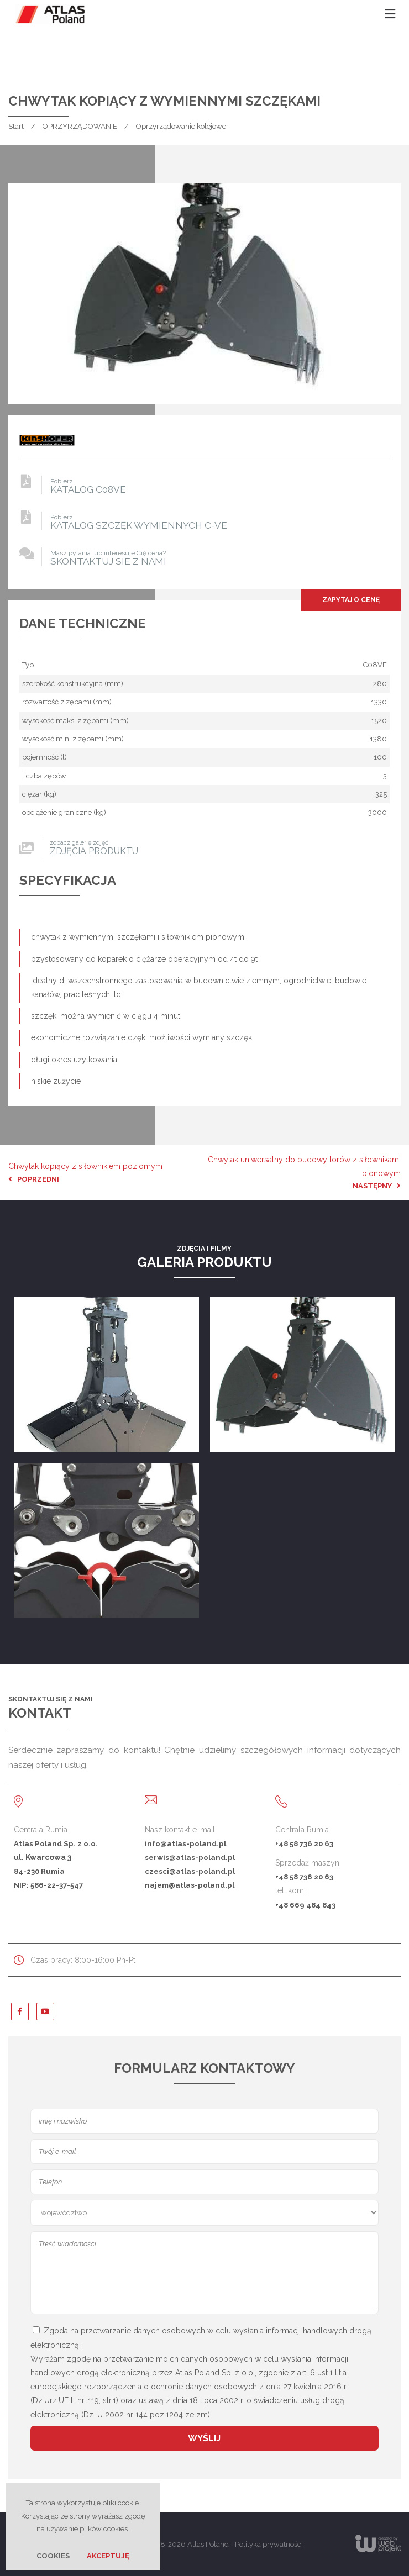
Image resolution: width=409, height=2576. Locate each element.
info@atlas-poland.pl (185, 1843)
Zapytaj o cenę (351, 600)
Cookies (53, 2556)
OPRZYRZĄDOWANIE (80, 126)
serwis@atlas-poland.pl (190, 1857)
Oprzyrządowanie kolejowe (181, 126)
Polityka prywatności (269, 2544)
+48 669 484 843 (305, 1904)
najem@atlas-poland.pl (189, 1884)
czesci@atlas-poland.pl (190, 1871)
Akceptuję (108, 2556)
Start (16, 126)
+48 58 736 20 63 (304, 1843)
